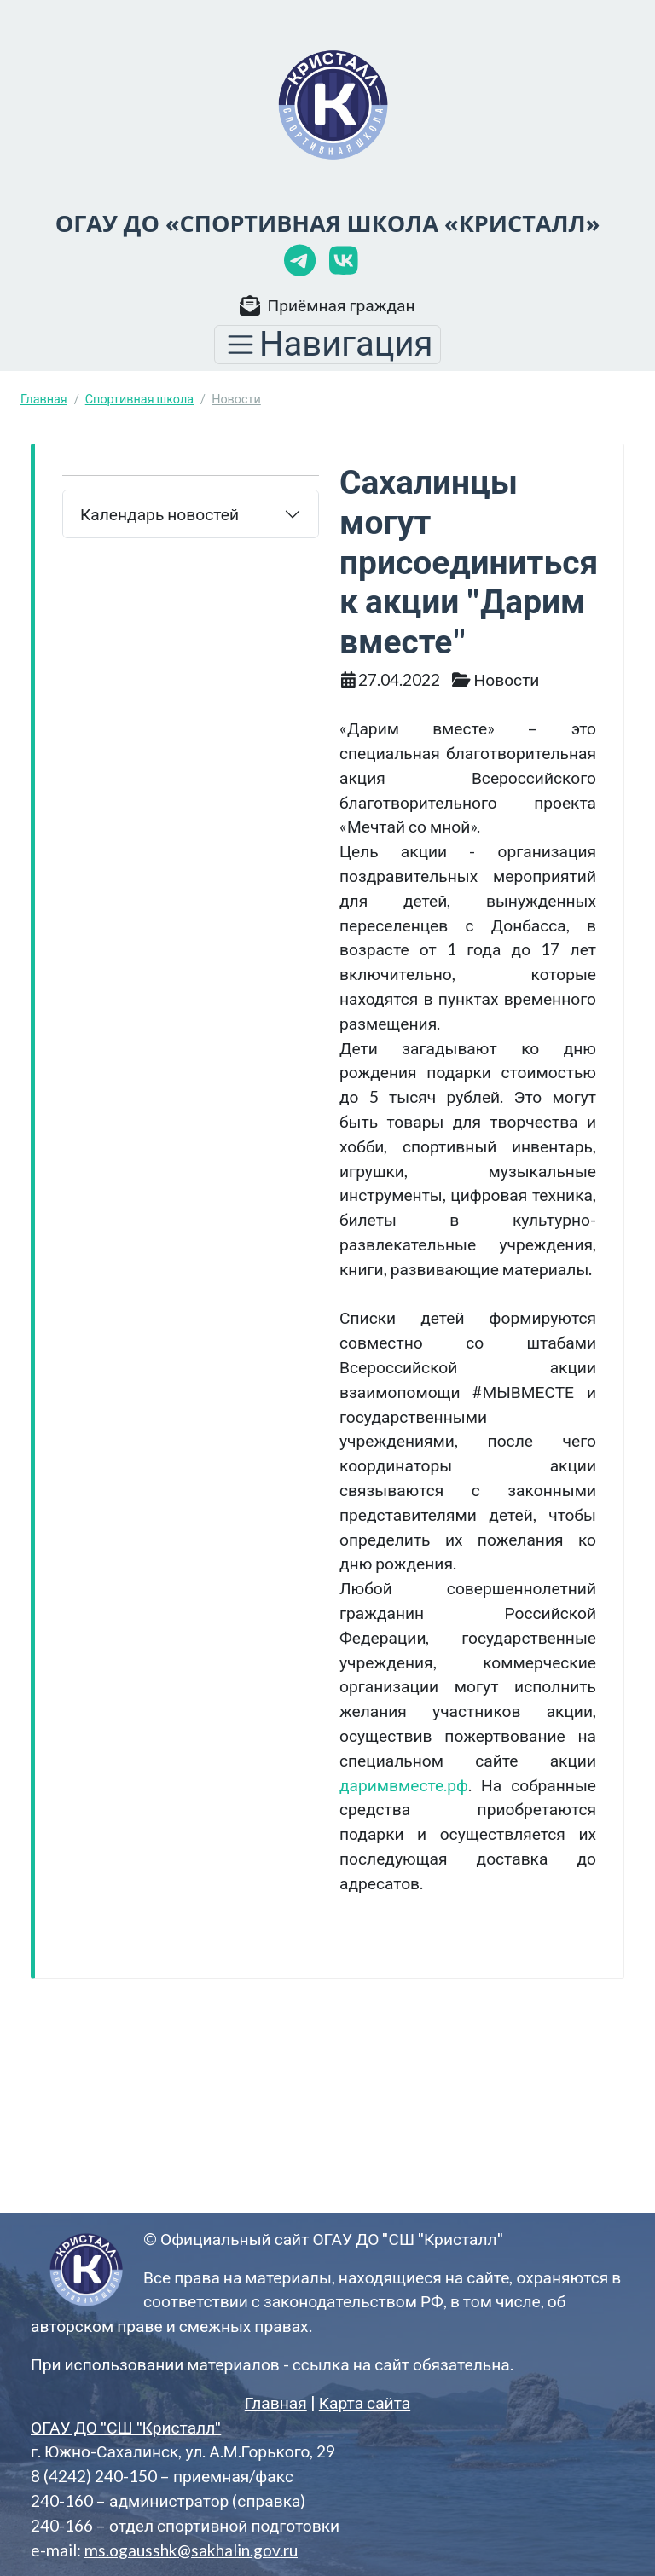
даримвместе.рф (403, 1785)
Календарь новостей (159, 514)
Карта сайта (364, 2402)
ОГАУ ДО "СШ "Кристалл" (126, 2427)
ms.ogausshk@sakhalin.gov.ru (191, 2550)
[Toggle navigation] (327, 344)
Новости (236, 399)
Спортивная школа (139, 399)
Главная (43, 399)
